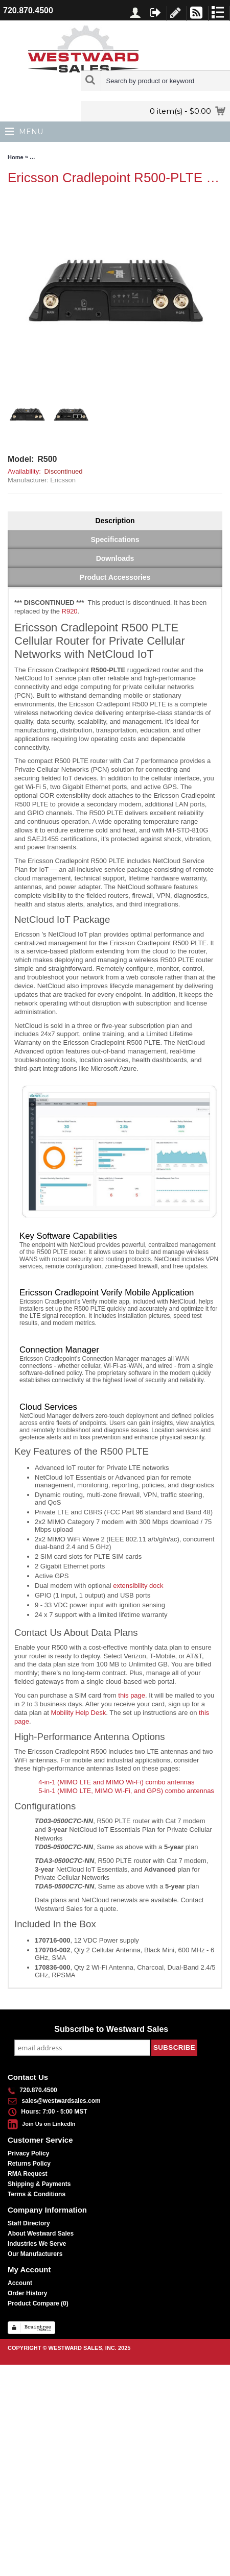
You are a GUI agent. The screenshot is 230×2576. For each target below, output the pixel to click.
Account (20, 2283)
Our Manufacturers (35, 2254)
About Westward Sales (41, 2233)
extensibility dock (138, 1585)
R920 (70, 611)
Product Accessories (115, 577)
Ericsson (63, 480)
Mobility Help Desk (78, 1712)
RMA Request (28, 2173)
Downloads (115, 558)
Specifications (115, 539)
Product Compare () (38, 2303)
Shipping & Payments (39, 2184)
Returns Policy (29, 2163)
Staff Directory (29, 2223)
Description (114, 521)
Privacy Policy (28, 2153)
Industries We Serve (37, 2243)
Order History (27, 2293)
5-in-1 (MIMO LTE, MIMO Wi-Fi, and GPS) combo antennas (126, 1791)
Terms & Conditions (36, 2194)
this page (131, 1695)
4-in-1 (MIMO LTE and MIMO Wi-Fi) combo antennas (116, 1782)
